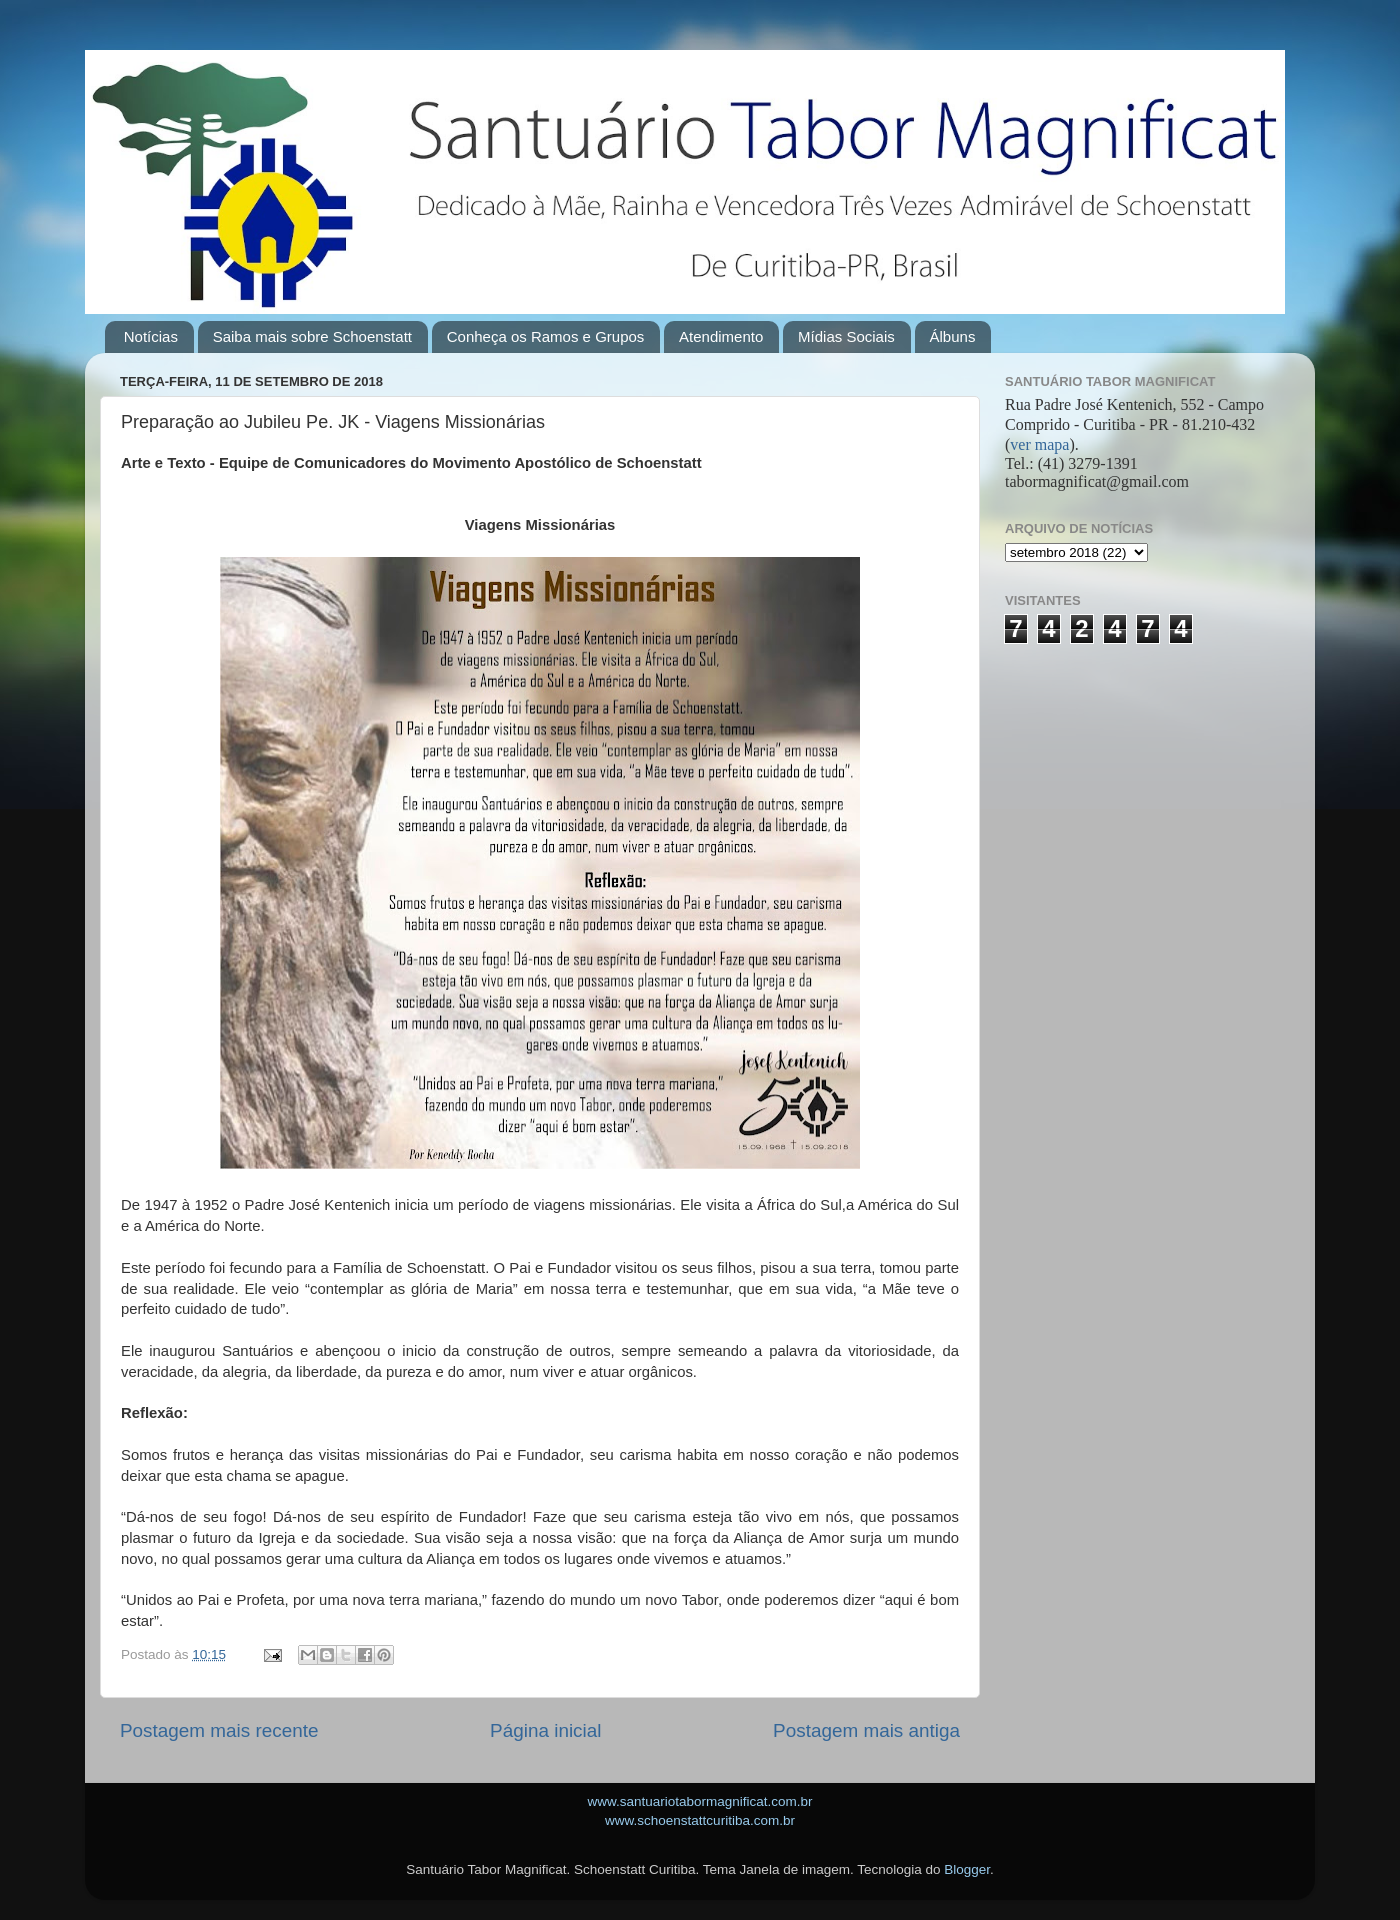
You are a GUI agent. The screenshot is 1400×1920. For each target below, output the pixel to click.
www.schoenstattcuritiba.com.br (700, 1820)
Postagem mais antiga (866, 1730)
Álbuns (953, 336)
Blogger (967, 1869)
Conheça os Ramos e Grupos (546, 336)
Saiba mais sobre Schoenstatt (312, 336)
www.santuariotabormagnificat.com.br (699, 1801)
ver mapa (1039, 444)
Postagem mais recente (219, 1730)
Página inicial (545, 1730)
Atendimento (721, 336)
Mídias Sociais (846, 336)
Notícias (151, 336)
